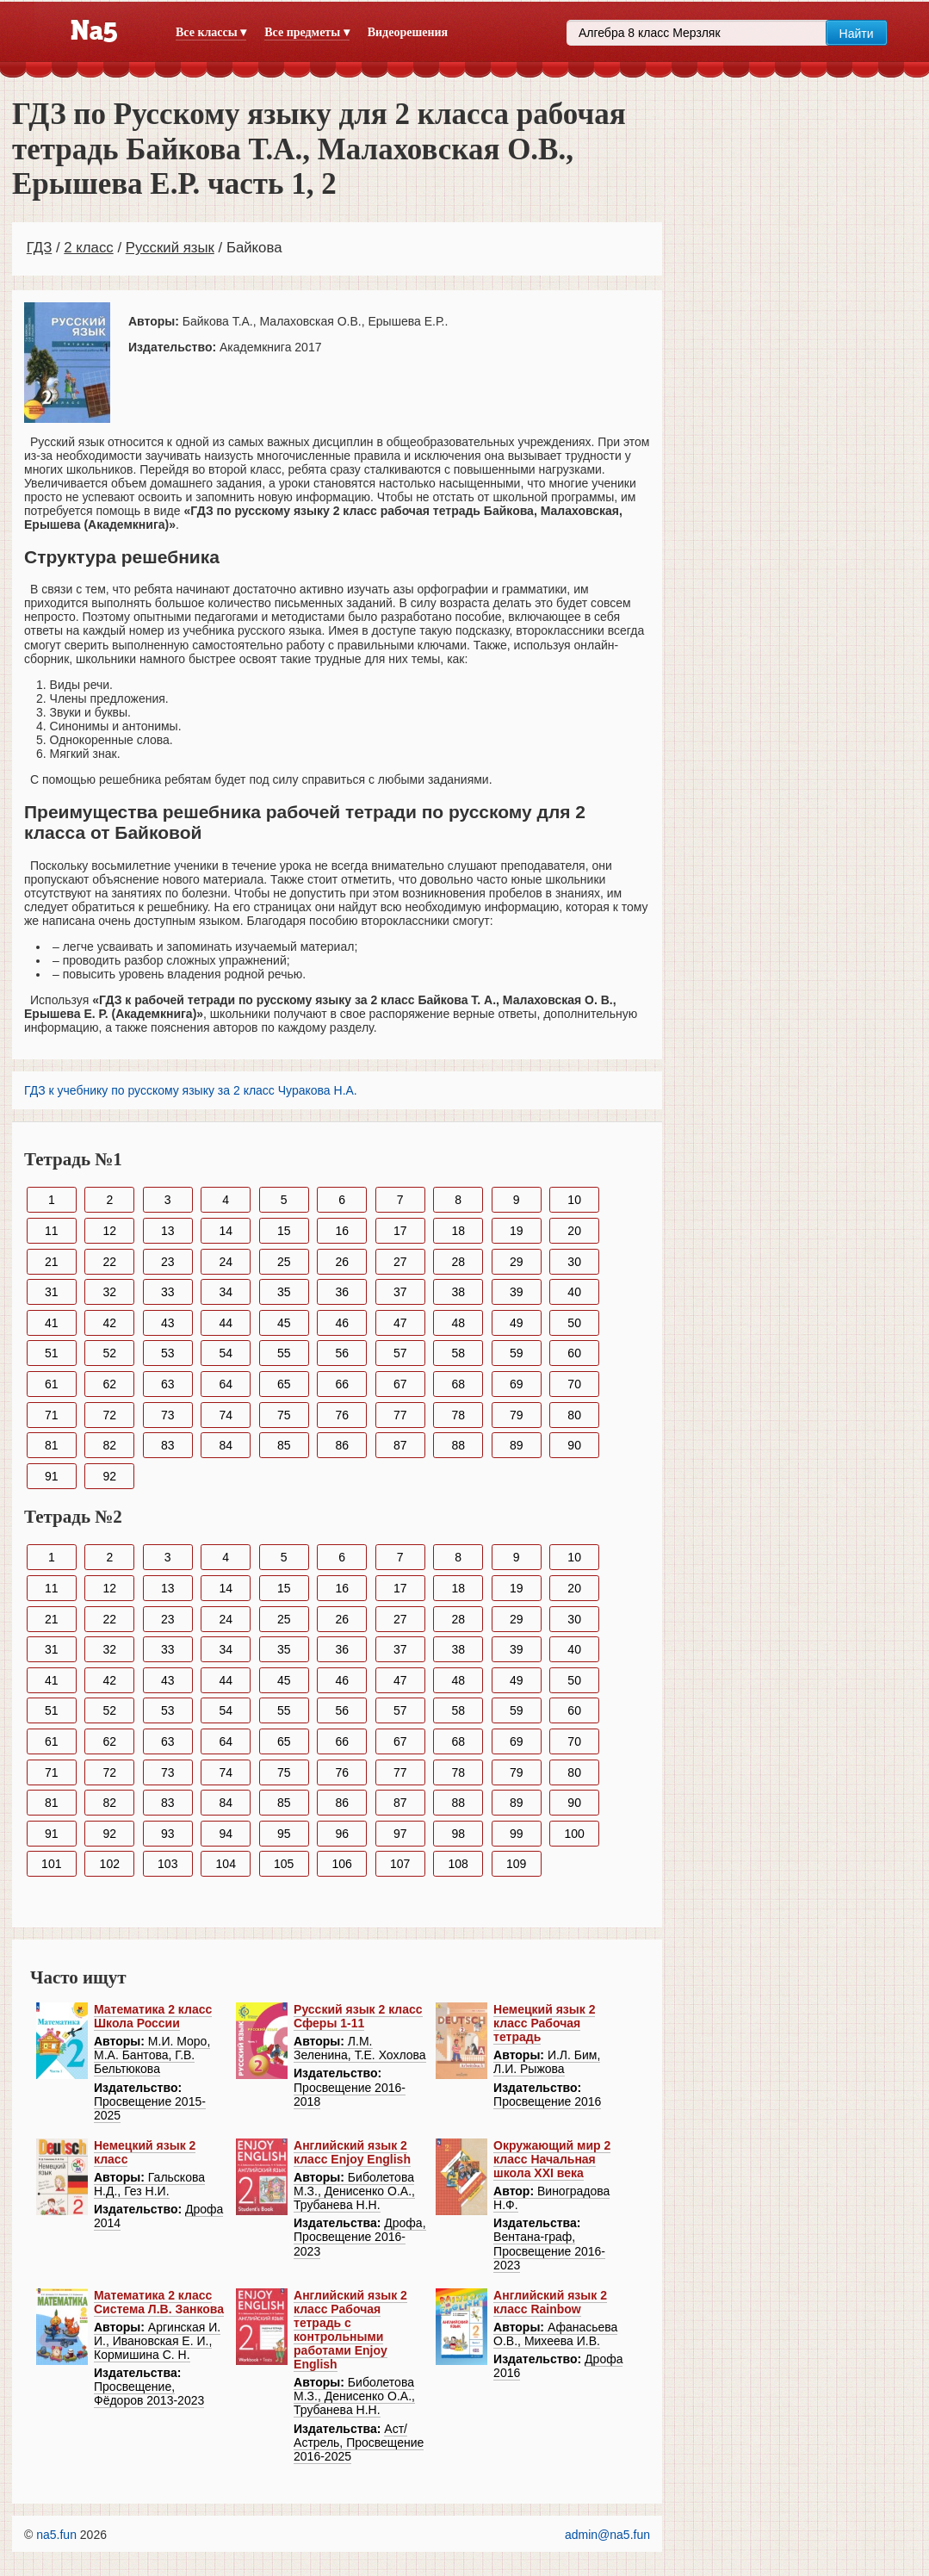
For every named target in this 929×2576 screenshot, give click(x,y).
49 (516, 1323)
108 (458, 1864)
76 (342, 1415)
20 (574, 1231)
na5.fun (56, 2535)
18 (458, 1231)
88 (458, 1445)
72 (109, 1415)
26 (342, 1262)
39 (516, 1292)
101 (51, 1864)
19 (516, 1231)
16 (342, 1231)
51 (52, 1353)
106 (342, 1864)
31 (52, 1292)
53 (168, 1353)
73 (168, 1415)
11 (52, 1231)
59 (516, 1353)
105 (284, 1864)
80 (574, 1415)
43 (168, 1323)
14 (225, 1231)
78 (458, 1415)
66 (342, 1384)
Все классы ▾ (211, 32)
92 (109, 1476)
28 (458, 1262)
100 (574, 1833)
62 (109, 1384)
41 (52, 1323)
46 (342, 1323)
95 (284, 1833)
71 (52, 1415)
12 (109, 1231)
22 (109, 1262)
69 (516, 1384)
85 (284, 1445)
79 (516, 1415)
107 (400, 1864)
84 (225, 1445)
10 (574, 1200)
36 (342, 1292)
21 (52, 1262)
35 (284, 1292)
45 (284, 1323)
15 (284, 1231)
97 (400, 1833)
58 (458, 1353)
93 (168, 1833)
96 (342, 1833)
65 (284, 1384)
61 (52, 1384)
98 (458, 1833)
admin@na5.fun (607, 2535)
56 (342, 1353)
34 (225, 1292)
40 (574, 1292)
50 (574, 1323)
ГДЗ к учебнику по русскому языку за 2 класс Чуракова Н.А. (190, 1090)
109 (516, 1864)
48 (458, 1323)
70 (574, 1384)
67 (400, 1384)
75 (284, 1415)
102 (110, 1864)
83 (168, 1445)
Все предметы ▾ (306, 32)
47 (400, 1323)
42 (109, 1323)
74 (225, 1415)
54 (225, 1353)
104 (226, 1864)
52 (109, 1353)
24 (225, 1262)
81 (52, 1445)
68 (458, 1384)
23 (168, 1262)
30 (574, 1262)
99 (516, 1833)
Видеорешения (408, 32)
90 (574, 1445)
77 (400, 1415)
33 (168, 1292)
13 (168, 1231)
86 (342, 1445)
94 (225, 1833)
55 (284, 1353)
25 (284, 1262)
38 (458, 1292)
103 (167, 1864)
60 (574, 1353)
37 (400, 1292)
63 (168, 1384)
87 (400, 1445)
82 (109, 1445)
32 (109, 1292)
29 (516, 1262)
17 (400, 1231)
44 (225, 1323)
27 (400, 1262)
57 (400, 1353)
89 (516, 1445)
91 (52, 1476)
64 (225, 1384)
